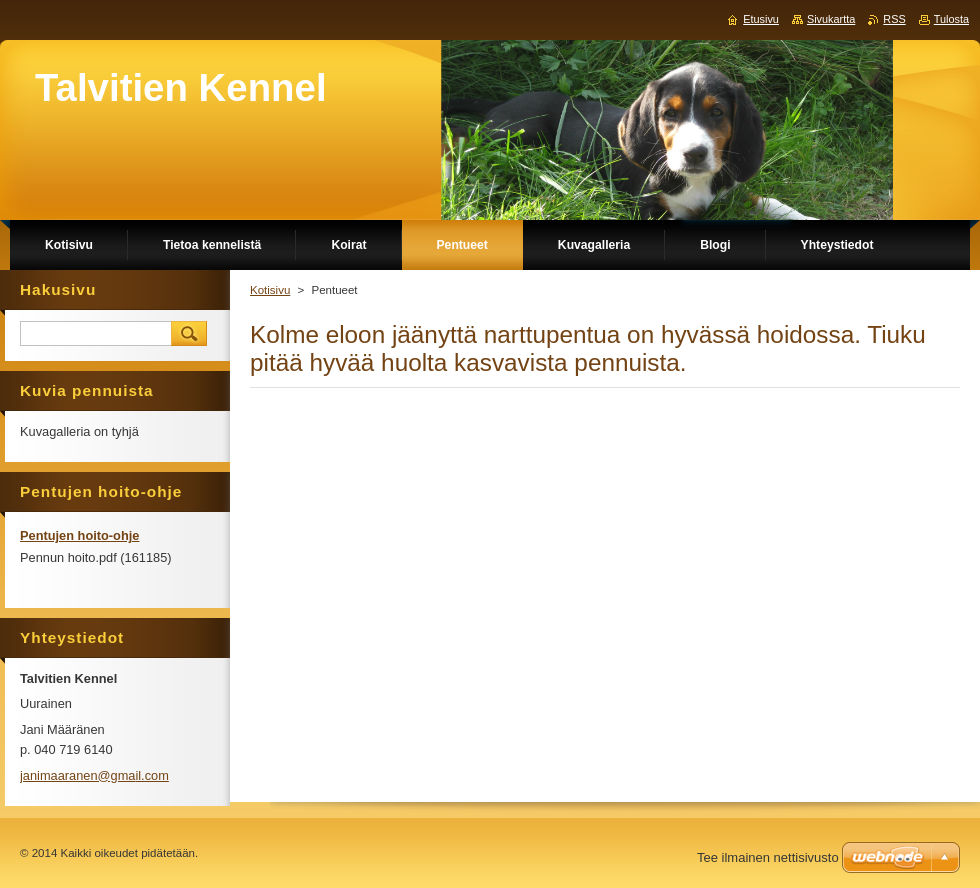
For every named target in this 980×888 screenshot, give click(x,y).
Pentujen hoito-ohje (79, 535)
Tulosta (951, 19)
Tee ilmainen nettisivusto (768, 857)
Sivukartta (831, 19)
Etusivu (761, 19)
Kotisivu (270, 290)
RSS (894, 19)
